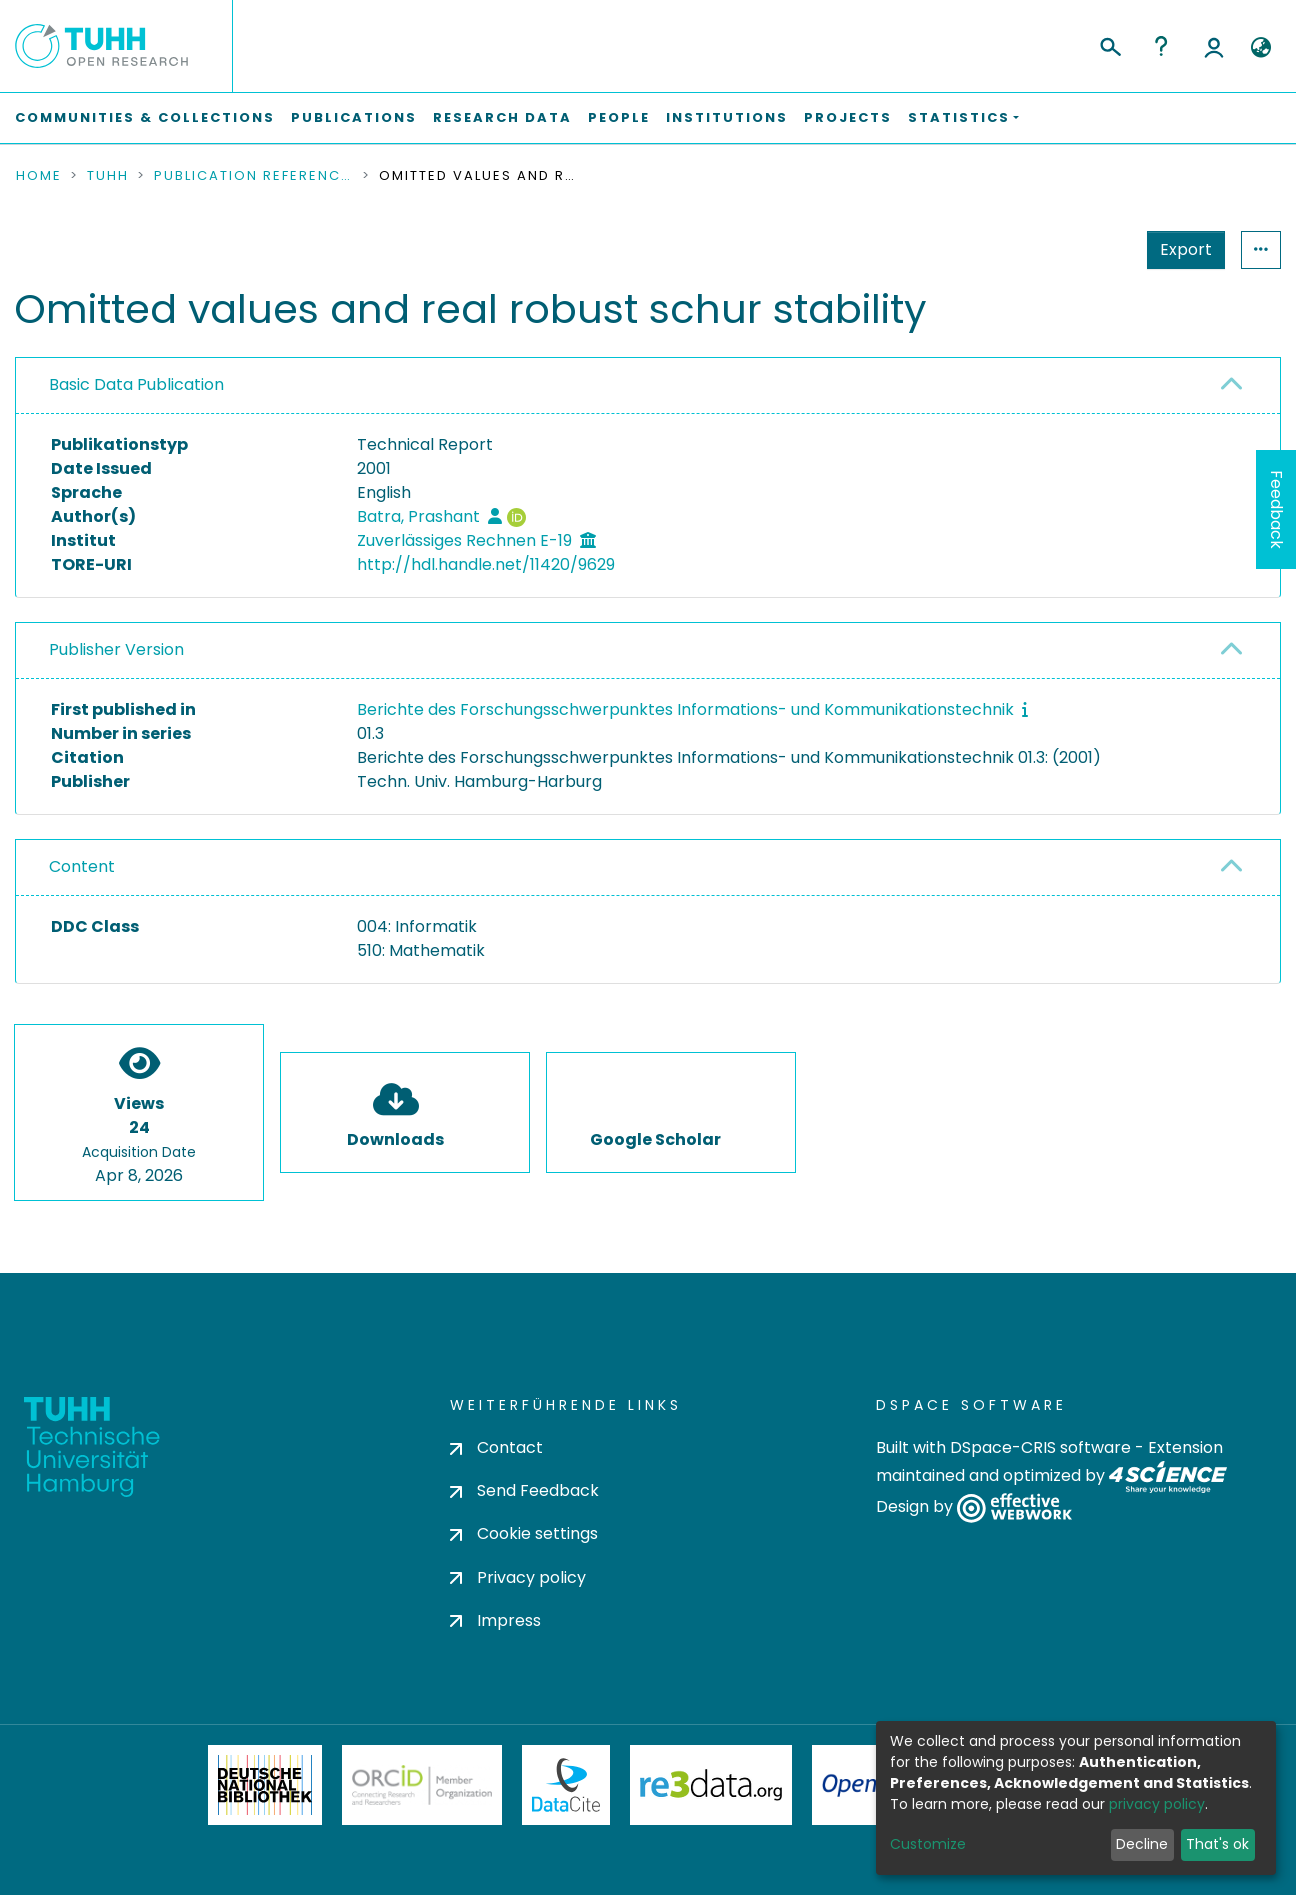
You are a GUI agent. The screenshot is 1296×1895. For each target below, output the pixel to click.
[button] (1260, 48)
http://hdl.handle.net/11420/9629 (486, 564)
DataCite (566, 1785)
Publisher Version (116, 649)
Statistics (1180, 249)
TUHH (108, 176)
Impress (495, 1620)
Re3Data (711, 1785)
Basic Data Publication (136, 384)
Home (39, 176)
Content (82, 866)
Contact (496, 1447)
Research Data (502, 117)
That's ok (1217, 1844)
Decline (1142, 1844)
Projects (848, 117)
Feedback (1276, 509)
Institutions (727, 117)
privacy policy (1157, 1804)
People (619, 117)
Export (1088, 249)
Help (1161, 46)
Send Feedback (524, 1490)
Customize (928, 1844)
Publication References (254, 176)
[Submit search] (1109, 44)
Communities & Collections (145, 117)
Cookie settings (524, 1533)
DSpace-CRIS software (1040, 1447)
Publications (354, 117)
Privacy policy (518, 1577)
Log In (1214, 46)
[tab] (648, 386)
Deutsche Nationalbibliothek (265, 1785)
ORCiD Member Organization (422, 1785)
